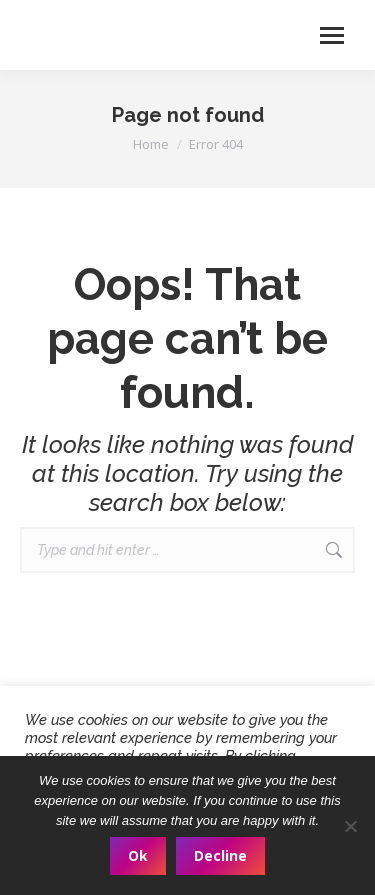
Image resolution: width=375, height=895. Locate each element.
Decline (220, 855)
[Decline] (350, 826)
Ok (138, 855)
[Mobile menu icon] (332, 35)
